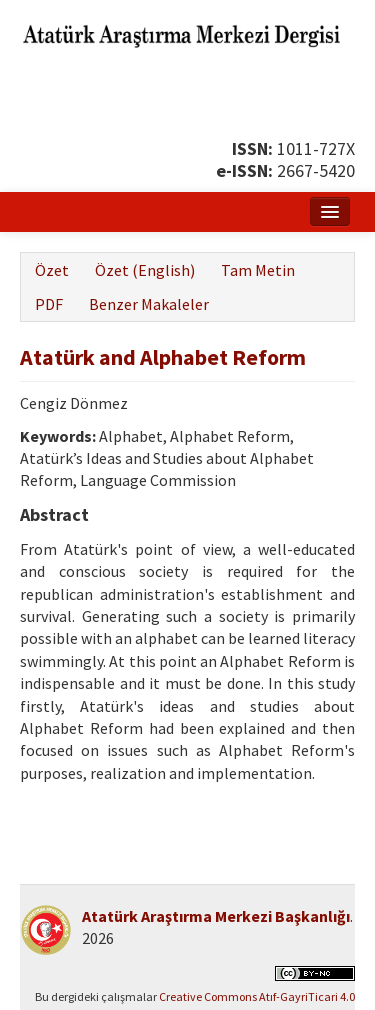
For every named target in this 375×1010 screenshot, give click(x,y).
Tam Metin (258, 270)
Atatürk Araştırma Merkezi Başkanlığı (216, 916)
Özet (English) (145, 270)
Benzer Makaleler (149, 304)
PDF (49, 304)
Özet (52, 270)
